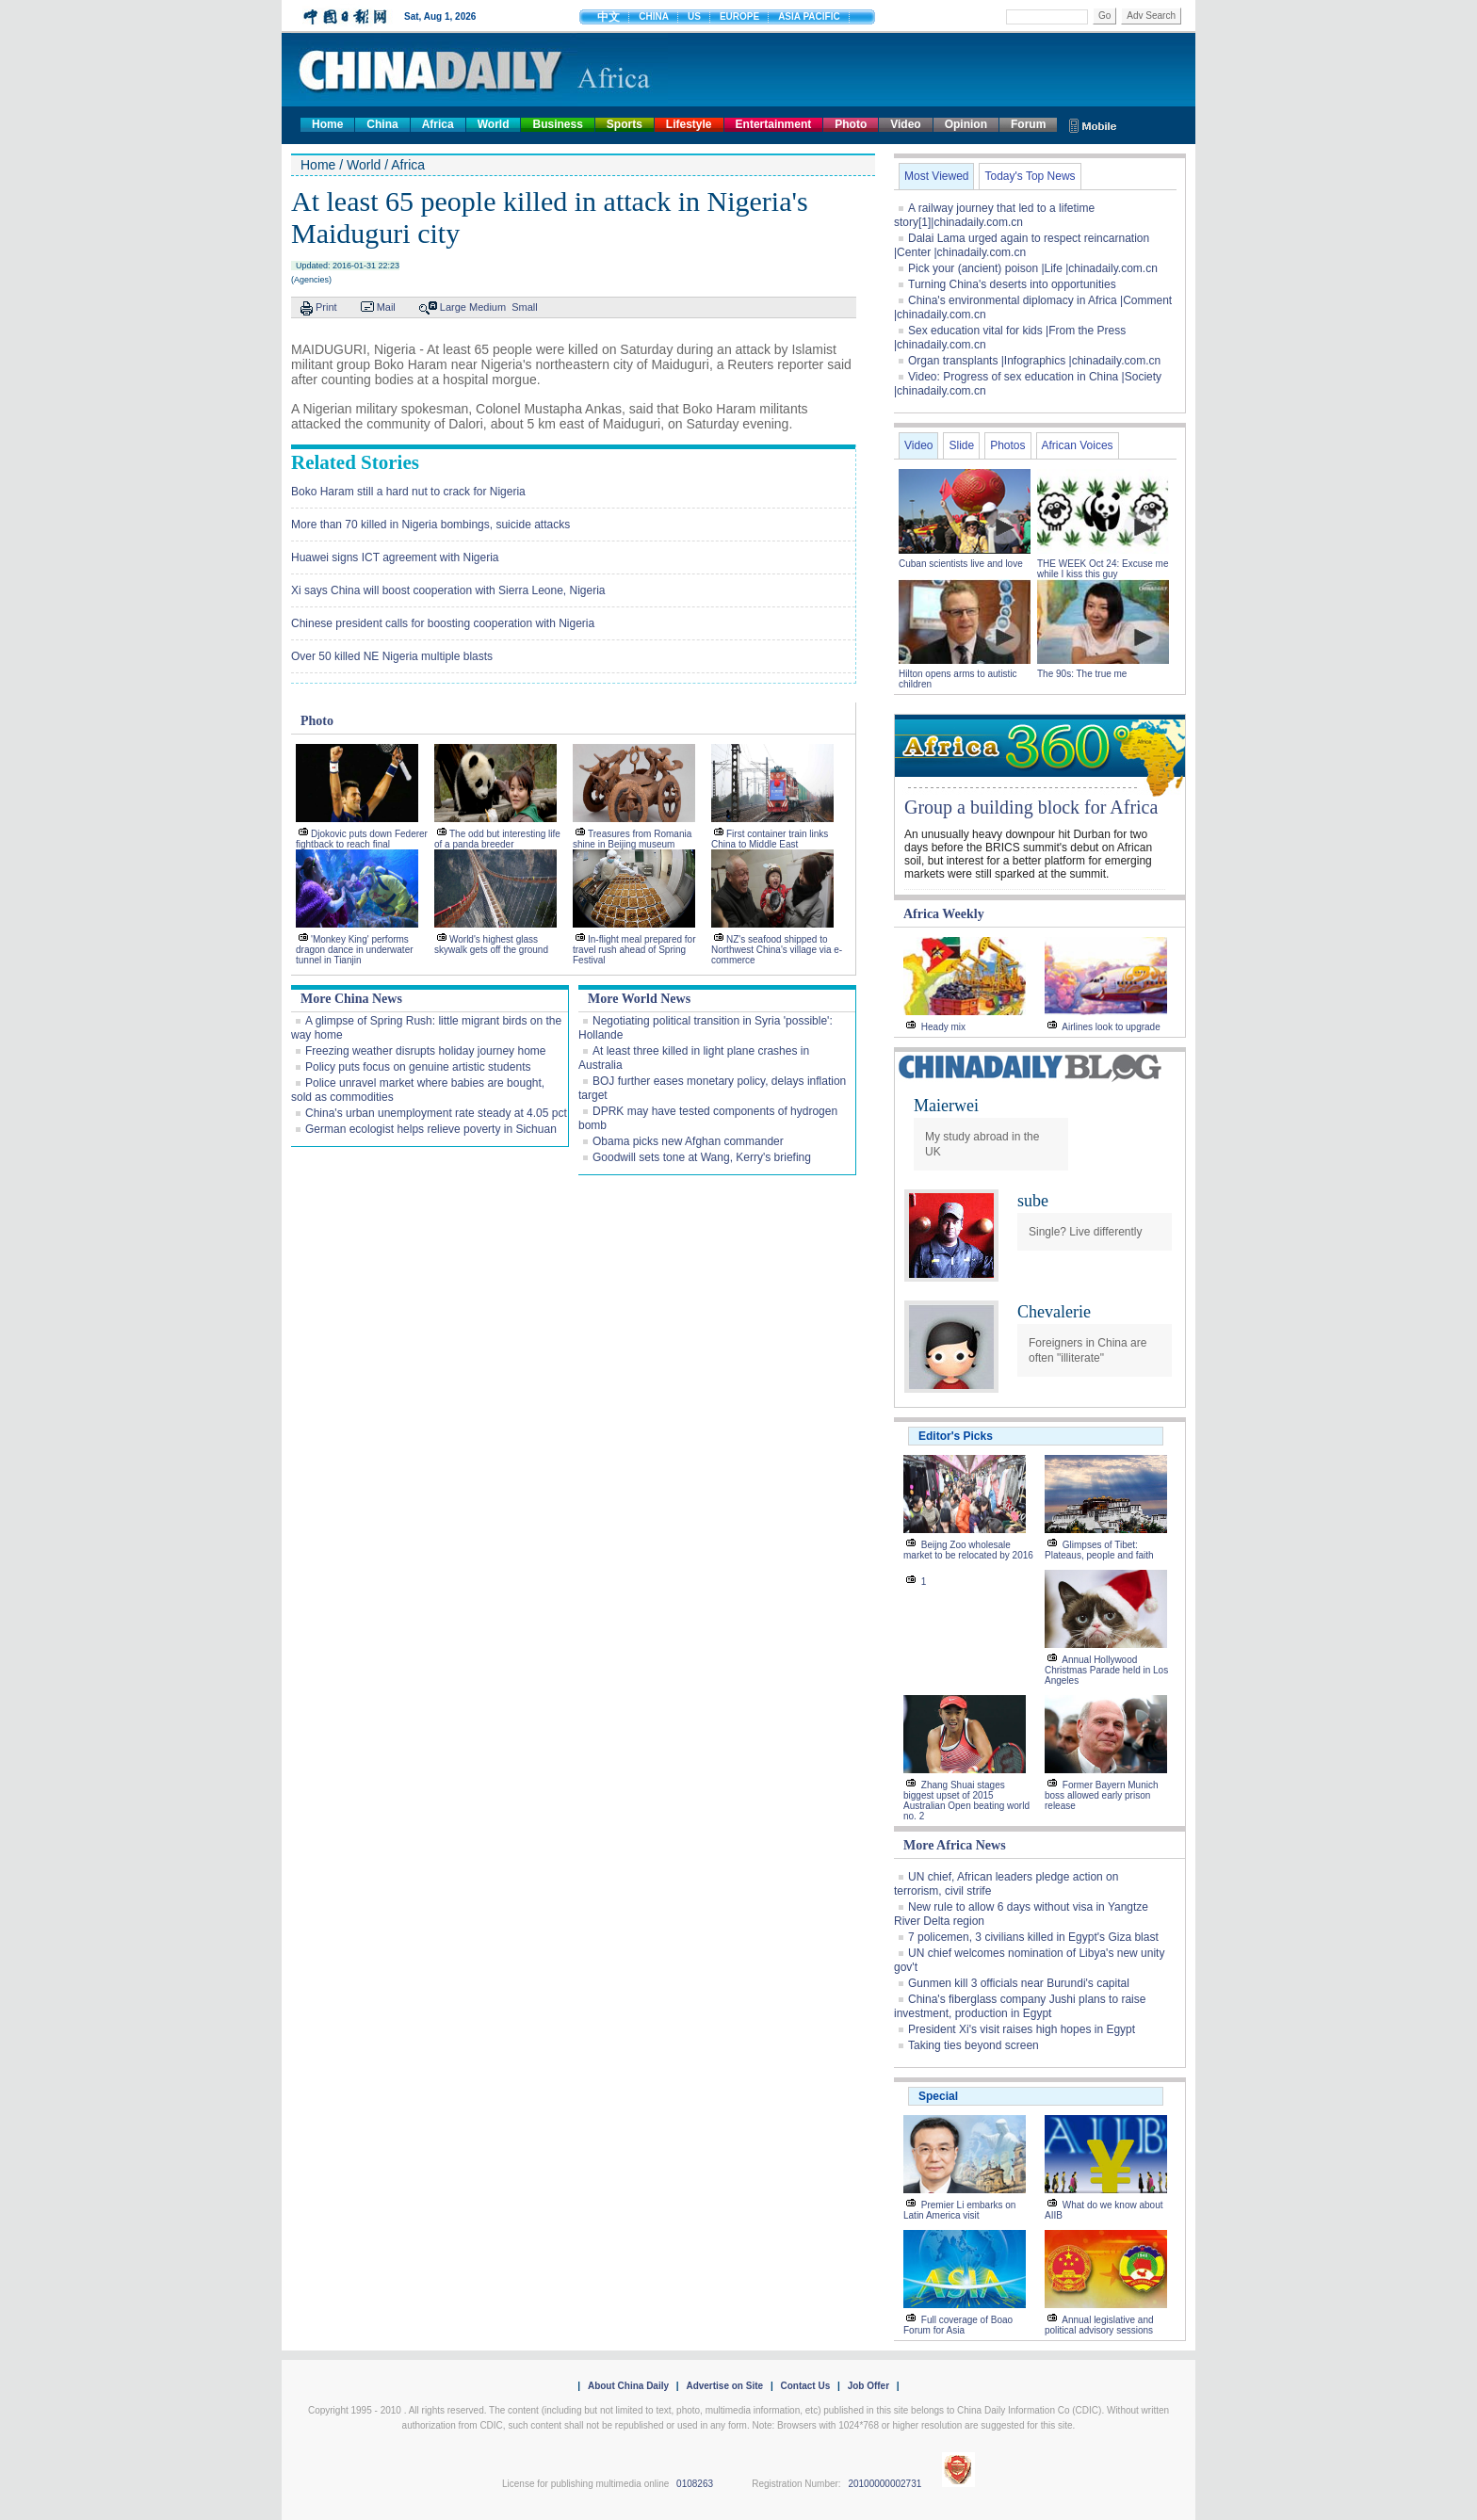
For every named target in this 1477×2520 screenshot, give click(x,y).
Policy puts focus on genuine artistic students (417, 1067)
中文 (608, 17)
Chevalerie (1054, 1311)
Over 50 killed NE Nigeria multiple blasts (392, 656)
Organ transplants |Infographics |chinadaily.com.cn (1034, 360)
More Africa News (954, 1845)
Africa (438, 124)
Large (453, 307)
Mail (386, 307)
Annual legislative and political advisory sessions (1099, 2325)
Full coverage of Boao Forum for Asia (958, 2325)
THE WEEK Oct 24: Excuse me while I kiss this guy (1102, 568)
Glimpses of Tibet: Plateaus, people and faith (1099, 1550)
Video (905, 124)
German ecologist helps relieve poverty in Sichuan (431, 1129)
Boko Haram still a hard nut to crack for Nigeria (408, 491)
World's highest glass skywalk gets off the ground (491, 944)
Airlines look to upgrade (1111, 1027)
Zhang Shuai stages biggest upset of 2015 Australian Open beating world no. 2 (966, 1800)
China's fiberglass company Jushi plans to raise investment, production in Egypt (1019, 2006)
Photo (851, 124)
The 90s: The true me (1082, 674)
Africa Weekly (943, 914)
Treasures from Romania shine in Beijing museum (632, 839)
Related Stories (355, 462)
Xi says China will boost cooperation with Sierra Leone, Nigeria (448, 590)
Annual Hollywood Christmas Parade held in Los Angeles (1106, 1670)
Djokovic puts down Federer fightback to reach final (362, 839)
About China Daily (628, 2386)
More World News (639, 999)
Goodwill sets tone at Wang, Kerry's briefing (701, 1157)
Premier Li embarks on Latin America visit (959, 2210)
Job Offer (868, 2386)
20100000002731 (884, 2484)
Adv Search (1151, 15)
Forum (1028, 124)
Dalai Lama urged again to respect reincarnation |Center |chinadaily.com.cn (1021, 245)
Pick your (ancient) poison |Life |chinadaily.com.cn (1033, 268)
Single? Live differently (1086, 1231)
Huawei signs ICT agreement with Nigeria (395, 557)
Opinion (966, 124)
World (494, 124)
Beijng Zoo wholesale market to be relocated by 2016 (968, 1550)
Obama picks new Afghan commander (688, 1141)
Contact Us (805, 2386)
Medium (487, 307)
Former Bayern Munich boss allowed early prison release (1101, 1795)
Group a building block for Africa (1031, 807)
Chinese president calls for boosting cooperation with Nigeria (442, 623)
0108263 (694, 2484)
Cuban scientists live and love (962, 563)
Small (524, 307)
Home (327, 124)
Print (326, 307)
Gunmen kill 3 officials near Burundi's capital (1018, 1983)
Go (1104, 15)
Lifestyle (689, 124)
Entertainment (774, 124)
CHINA (654, 16)
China (382, 124)
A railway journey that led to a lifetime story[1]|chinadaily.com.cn (994, 215)
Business (557, 124)
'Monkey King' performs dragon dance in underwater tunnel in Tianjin (355, 949)
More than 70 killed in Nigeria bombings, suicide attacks (430, 524)
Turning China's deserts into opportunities (1012, 284)
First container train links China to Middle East (769, 839)
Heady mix (943, 1027)
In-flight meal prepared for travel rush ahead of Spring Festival (634, 949)
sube (1032, 1200)
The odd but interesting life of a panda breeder (497, 839)
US (694, 16)
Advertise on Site (724, 2386)
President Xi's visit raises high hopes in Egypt (1021, 2029)
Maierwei (946, 1105)
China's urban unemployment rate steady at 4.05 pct (436, 1113)
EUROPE (739, 16)
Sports (624, 124)
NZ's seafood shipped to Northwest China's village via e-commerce (776, 949)
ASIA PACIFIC (809, 16)
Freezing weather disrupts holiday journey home (425, 1051)
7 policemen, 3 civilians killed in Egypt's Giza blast (1033, 1937)
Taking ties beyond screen (973, 2045)
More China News (351, 999)
